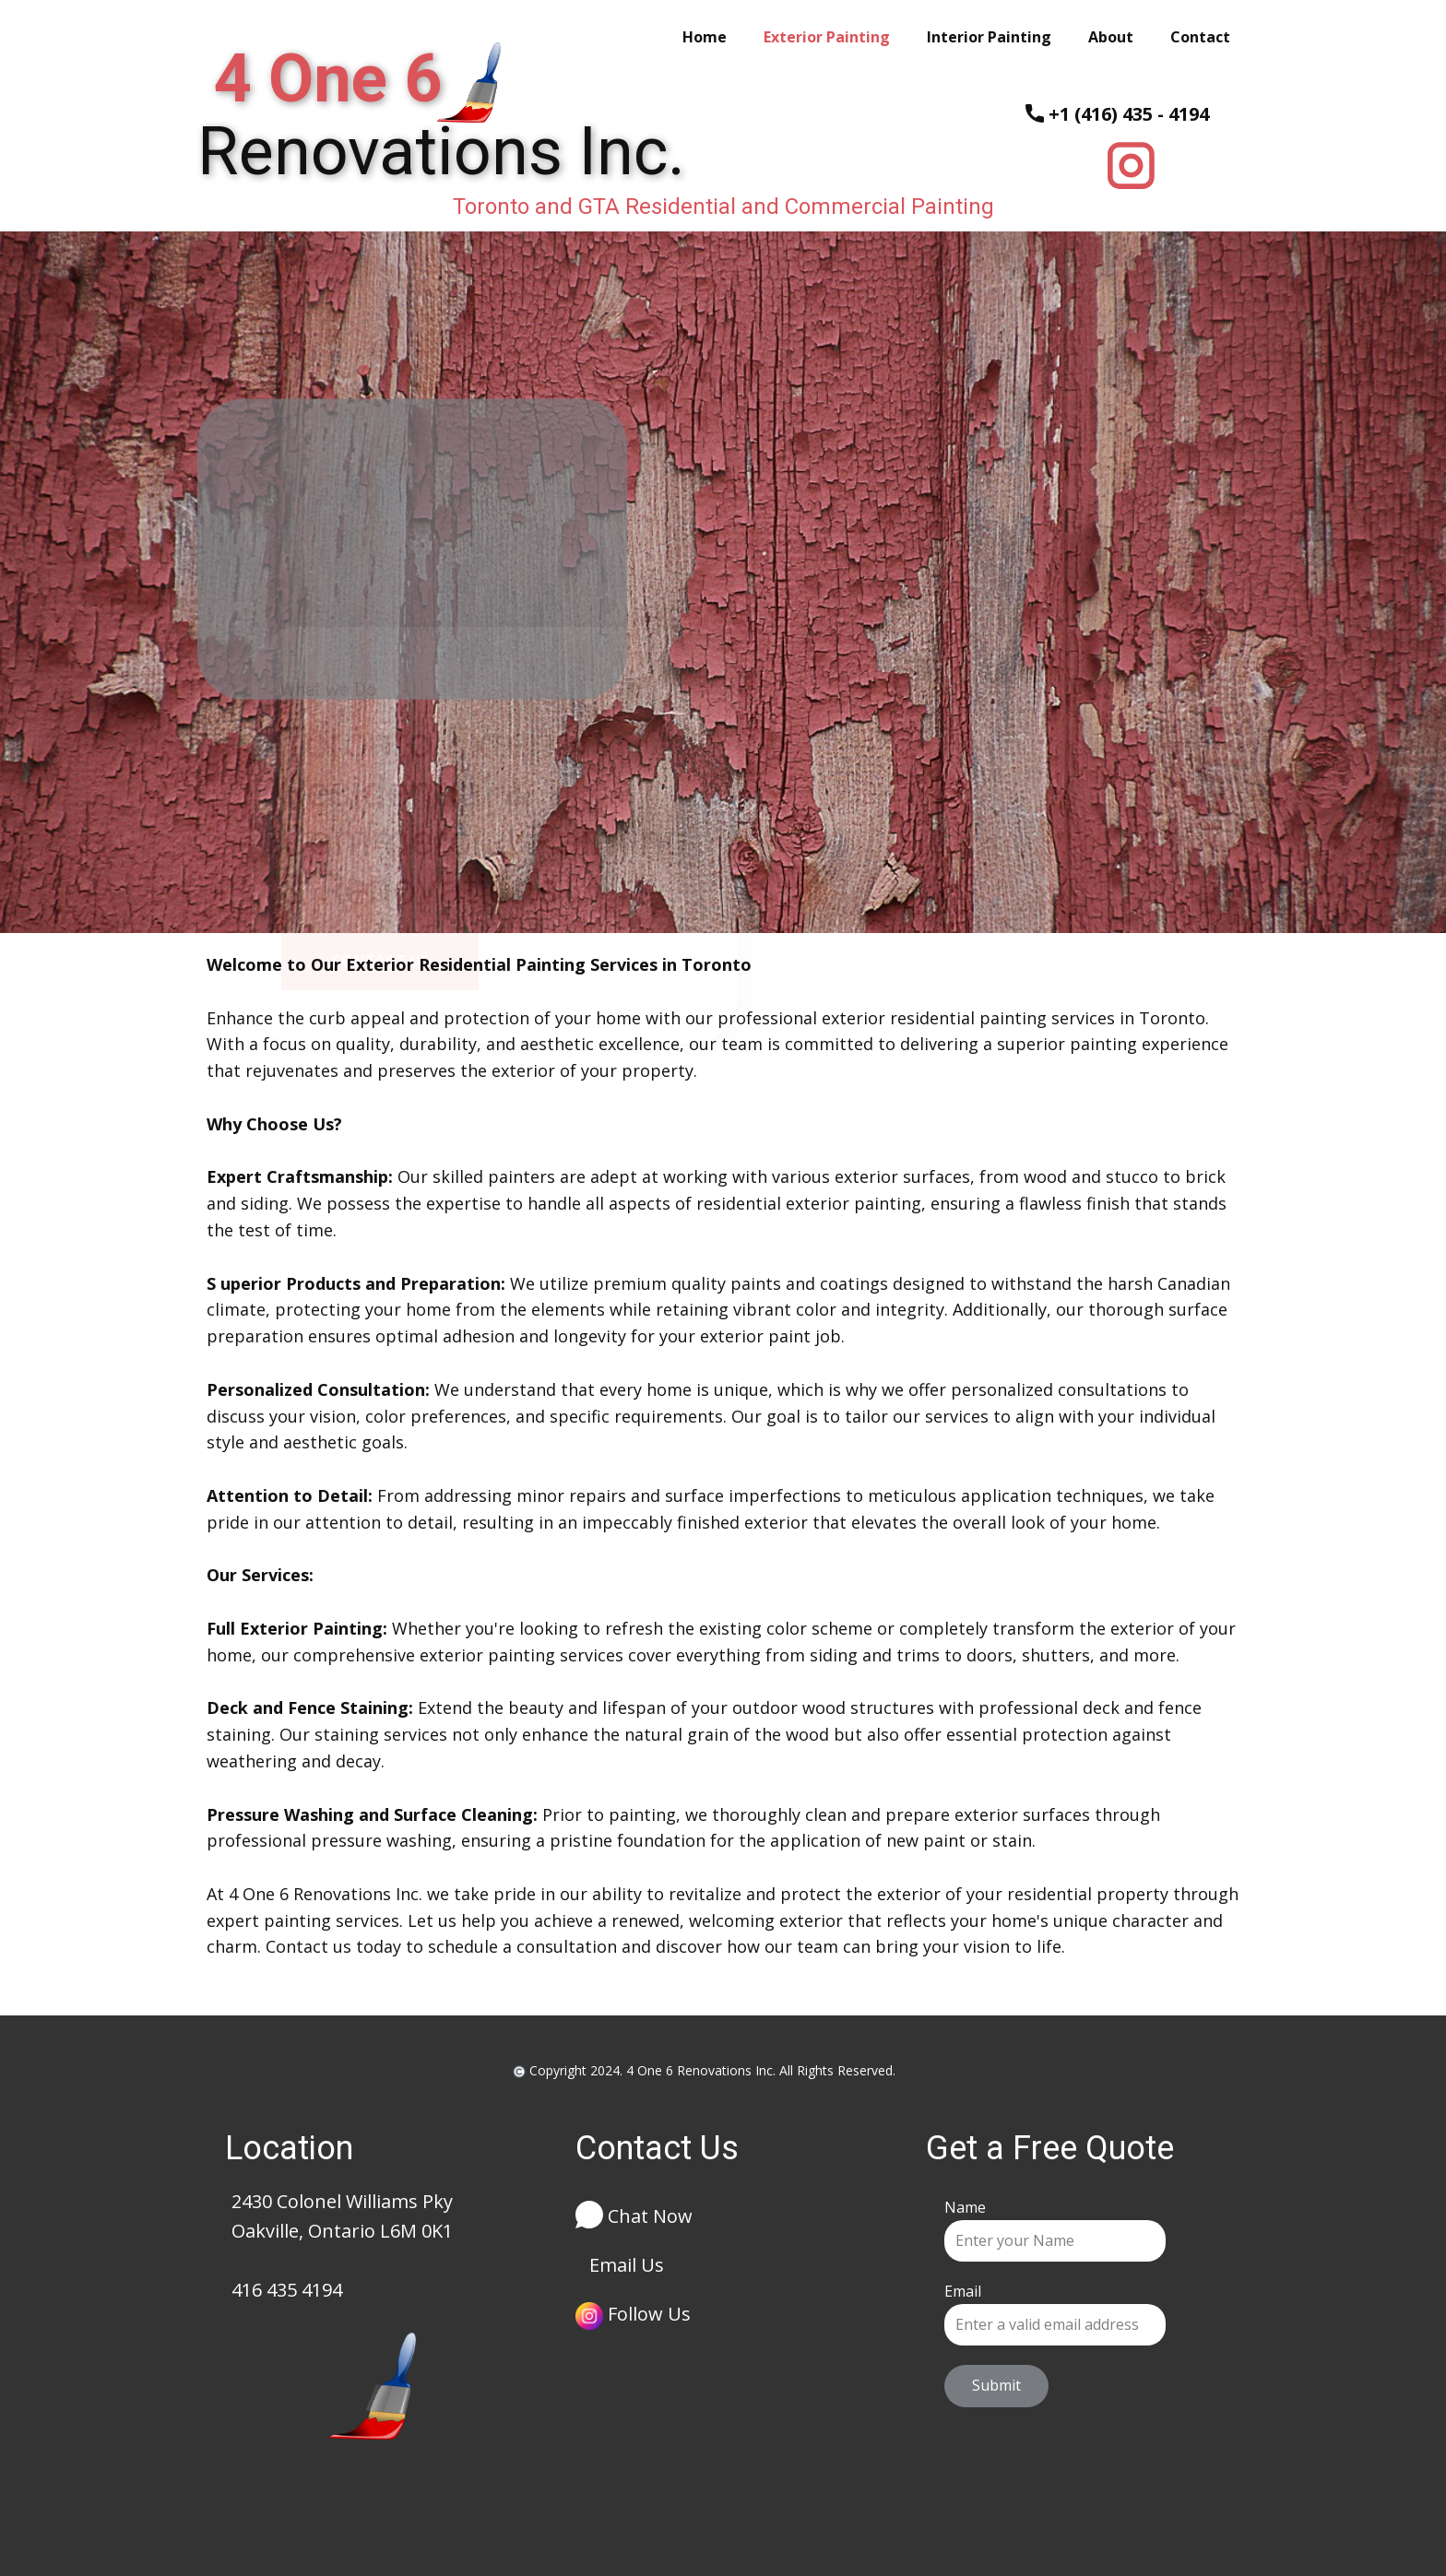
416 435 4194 (286, 2289)
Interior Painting (989, 37)
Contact (1200, 37)
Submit (996, 2385)
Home (704, 37)
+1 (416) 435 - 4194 (1117, 114)
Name (965, 2207)
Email (962, 2291)
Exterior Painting (827, 37)
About (1110, 37)
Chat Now (634, 2218)
